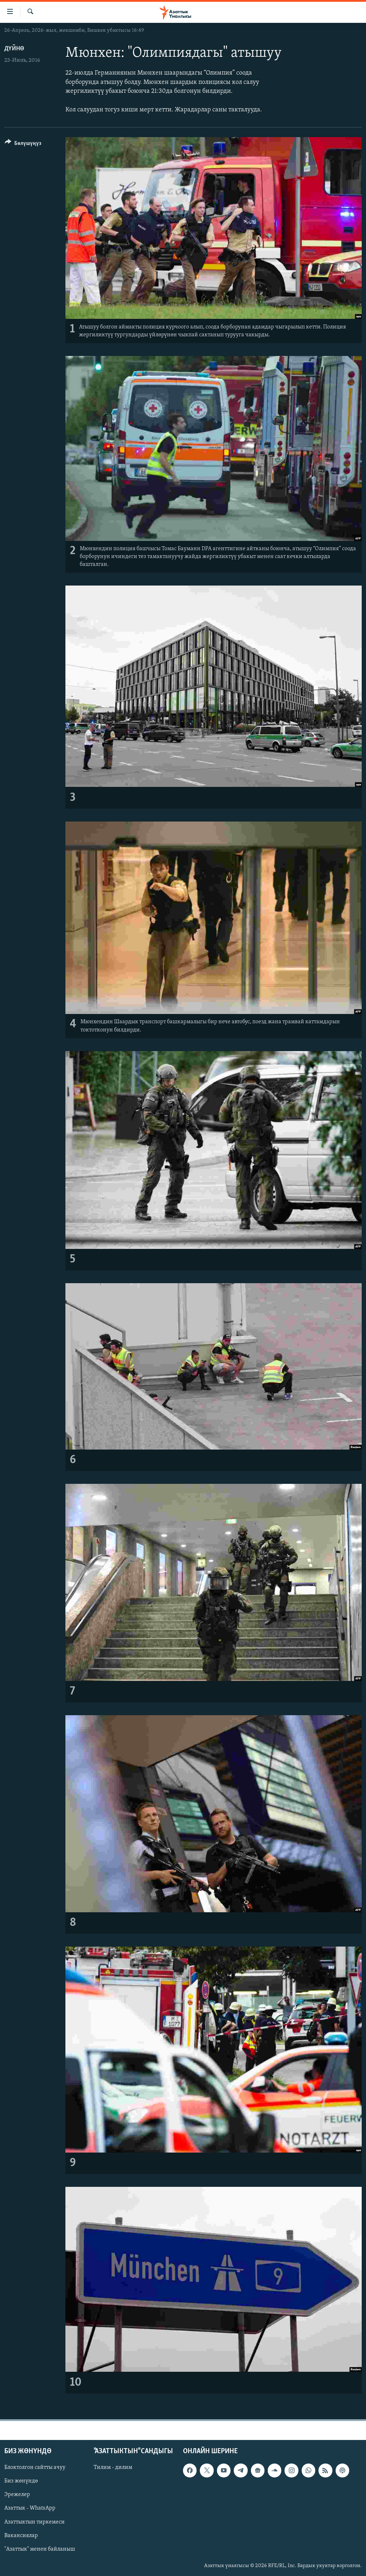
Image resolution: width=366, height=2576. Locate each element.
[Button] (23, 144)
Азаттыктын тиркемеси (34, 2522)
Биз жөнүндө (21, 2481)
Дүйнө (14, 48)
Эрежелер (17, 2494)
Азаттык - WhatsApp (29, 2508)
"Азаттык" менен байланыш (39, 2549)
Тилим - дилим (113, 2467)
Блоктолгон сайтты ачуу (34, 2467)
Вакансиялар (21, 2535)
